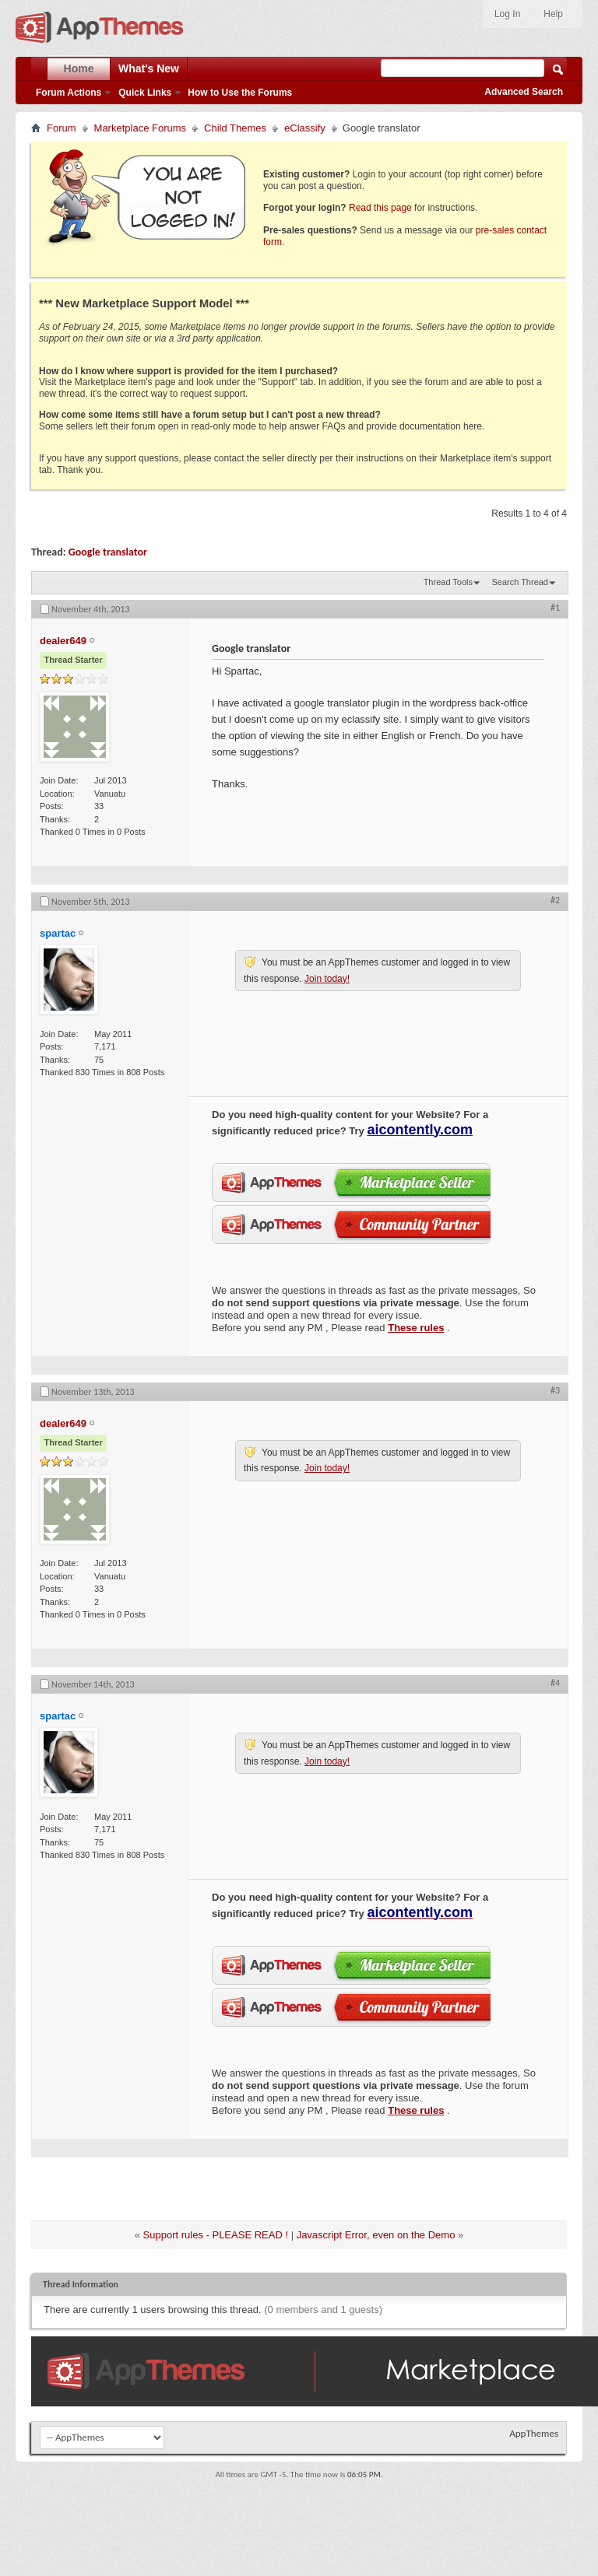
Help (553, 14)
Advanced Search (523, 91)
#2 (555, 900)
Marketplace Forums (140, 128)
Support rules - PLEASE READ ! (215, 2235)
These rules (416, 1328)
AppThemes (533, 2433)
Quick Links (144, 92)
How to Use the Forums (240, 92)
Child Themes (235, 128)
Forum (61, 128)
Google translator (108, 552)
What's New (148, 68)
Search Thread (519, 582)
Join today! (327, 978)
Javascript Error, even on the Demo (376, 2235)
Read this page (380, 207)
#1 (555, 607)
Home (79, 68)
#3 (555, 1390)
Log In (507, 14)
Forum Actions (68, 92)
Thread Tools (448, 582)
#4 (555, 1682)
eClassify (304, 128)
